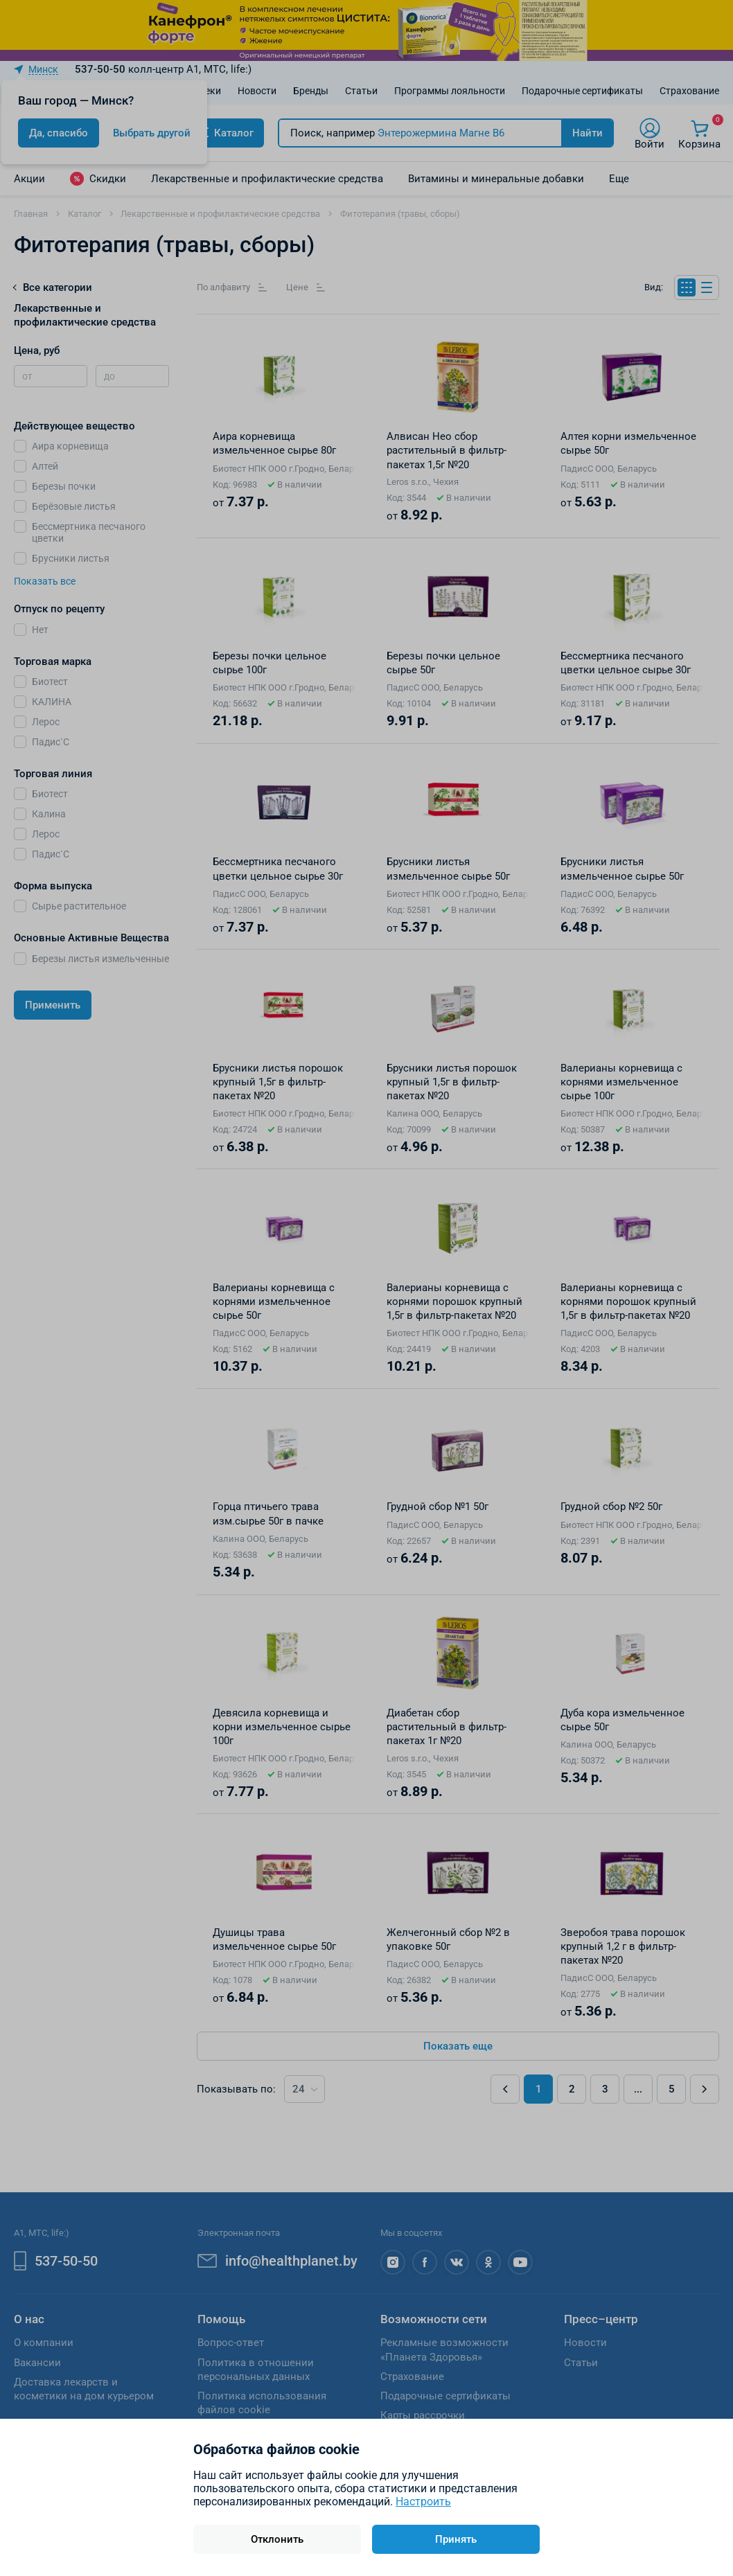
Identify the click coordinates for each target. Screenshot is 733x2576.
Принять (456, 2539)
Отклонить (277, 2539)
